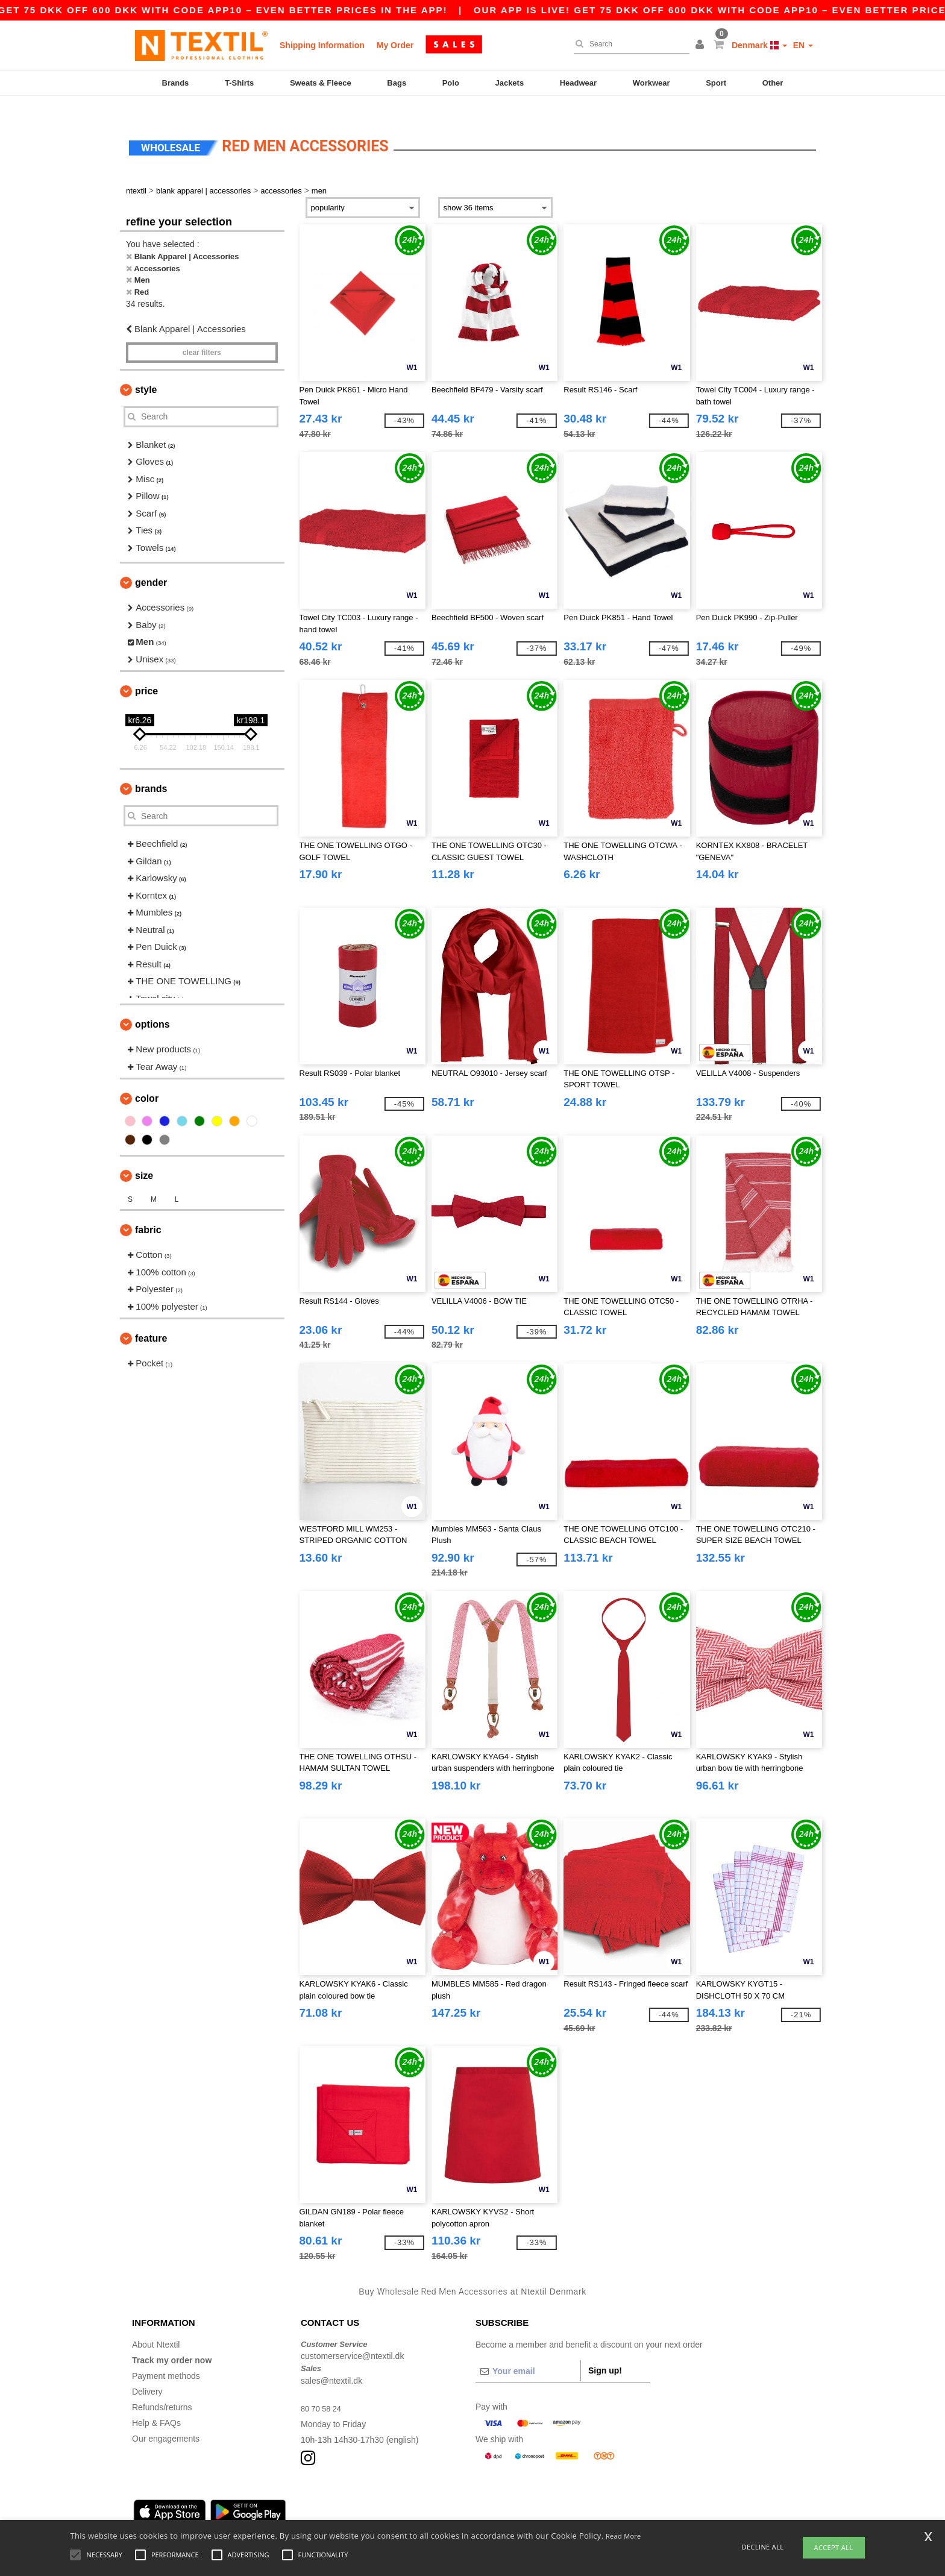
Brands (175, 82)
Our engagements (165, 2420)
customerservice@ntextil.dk (352, 2338)
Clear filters (202, 334)
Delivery (147, 2373)
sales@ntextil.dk (331, 2362)
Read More (623, 2535)
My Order (395, 45)
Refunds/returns (162, 2389)
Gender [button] (151, 565)
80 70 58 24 (323, 2390)
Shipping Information (322, 45)
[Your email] (528, 2353)
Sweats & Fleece (320, 82)
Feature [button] (151, 1321)
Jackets (509, 82)
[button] (701, 45)
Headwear (578, 82)
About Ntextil (156, 2326)
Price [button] (146, 673)
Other (772, 82)
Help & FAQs (156, 2405)
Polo (450, 82)
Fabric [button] (148, 1212)
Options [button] (152, 1007)
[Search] (628, 44)
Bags (396, 82)
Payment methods (166, 2358)
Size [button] (144, 1158)
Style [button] (146, 371)
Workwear (651, 82)
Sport (716, 82)
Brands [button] (151, 771)
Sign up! (605, 2352)
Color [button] (147, 1081)
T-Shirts (239, 82)
